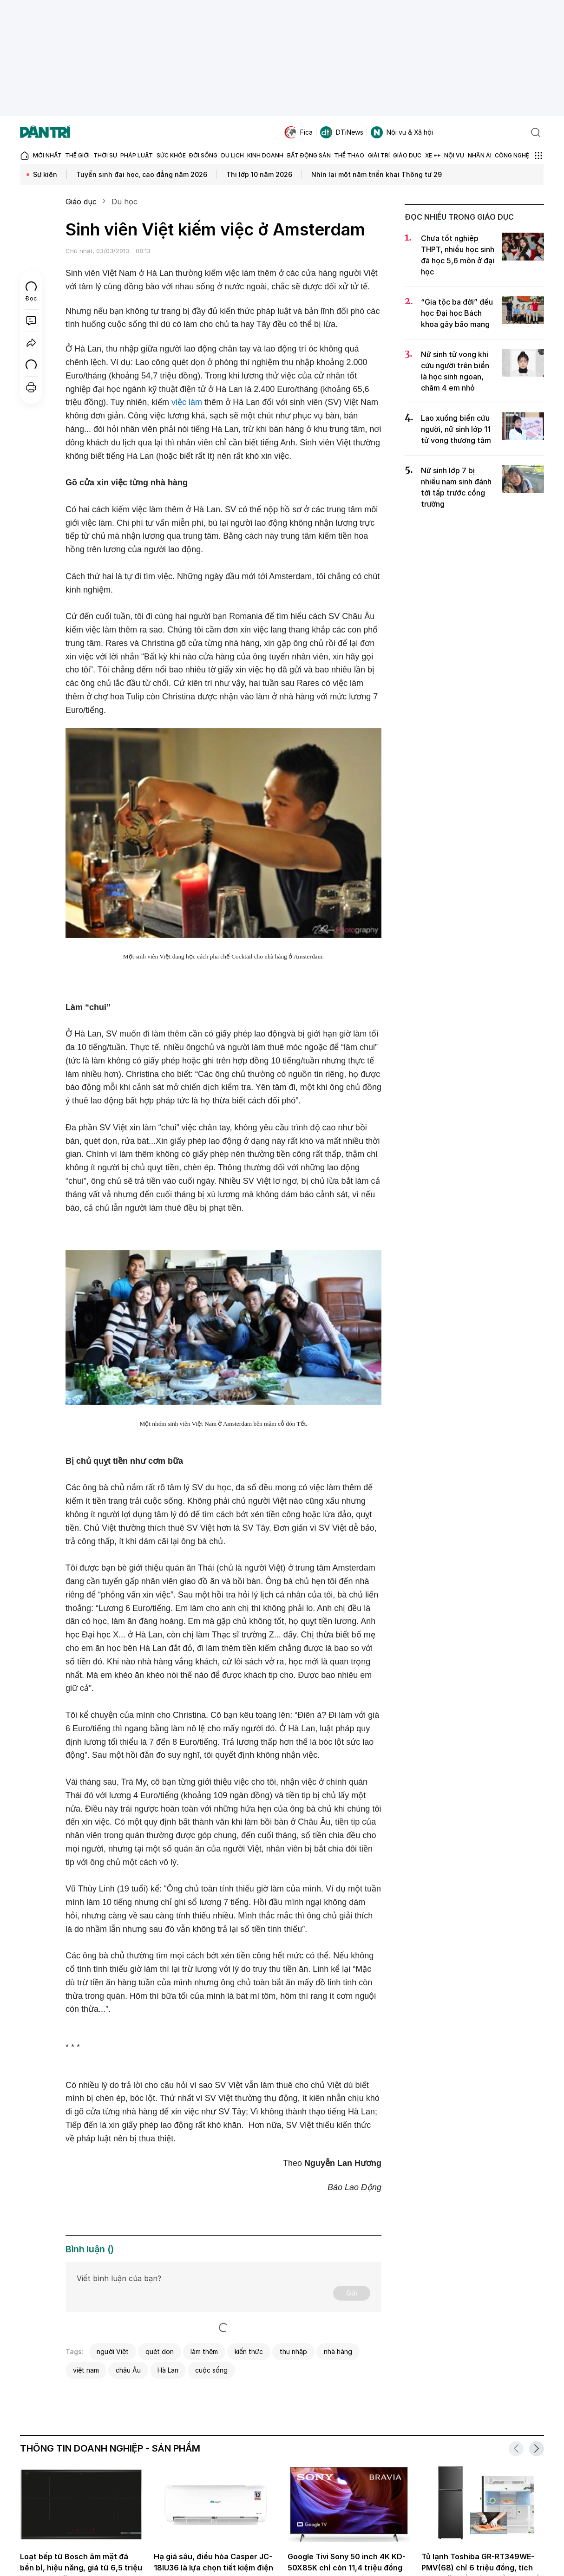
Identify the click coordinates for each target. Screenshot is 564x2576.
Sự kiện (45, 174)
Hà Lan (167, 2370)
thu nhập (293, 2351)
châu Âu (128, 2370)
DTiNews (341, 132)
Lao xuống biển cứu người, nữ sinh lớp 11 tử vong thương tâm (456, 429)
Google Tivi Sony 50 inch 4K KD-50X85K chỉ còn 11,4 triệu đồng (347, 2562)
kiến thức (249, 2351)
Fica (298, 132)
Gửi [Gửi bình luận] (351, 2293)
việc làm (186, 402)
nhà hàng (338, 2351)
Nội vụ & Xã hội (402, 132)
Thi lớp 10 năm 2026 (259, 174)
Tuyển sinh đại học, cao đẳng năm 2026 (141, 174)
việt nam (86, 2370)
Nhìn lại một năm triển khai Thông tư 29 (376, 174)
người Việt (113, 2351)
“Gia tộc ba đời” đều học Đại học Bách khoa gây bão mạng (457, 313)
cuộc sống (211, 2370)
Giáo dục (81, 201)
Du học (124, 201)
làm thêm (204, 2351)
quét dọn (159, 2351)
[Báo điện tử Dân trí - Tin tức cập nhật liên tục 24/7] (45, 132)
